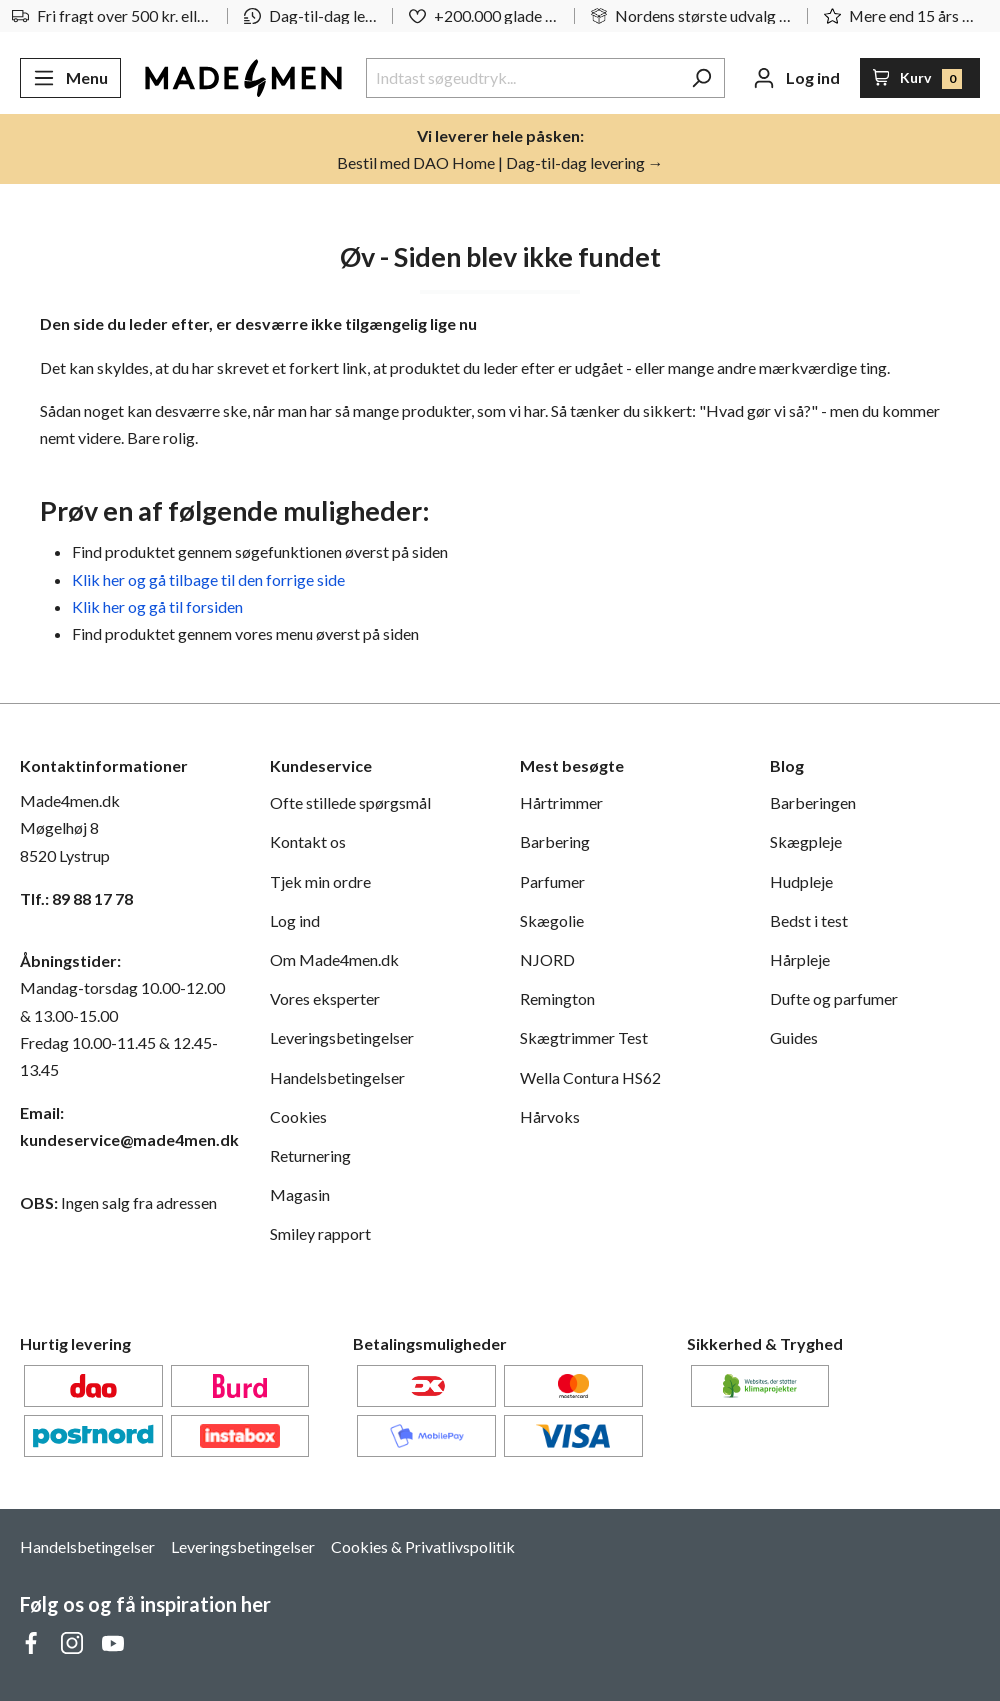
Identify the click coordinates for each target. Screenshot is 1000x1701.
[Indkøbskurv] (920, 78)
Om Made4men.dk (334, 959)
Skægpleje (806, 841)
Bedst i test (809, 920)
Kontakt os (308, 841)
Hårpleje (800, 959)
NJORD (547, 959)
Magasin (300, 1194)
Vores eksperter (325, 998)
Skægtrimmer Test (584, 1037)
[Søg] (701, 78)
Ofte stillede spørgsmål (350, 802)
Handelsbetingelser (337, 1077)
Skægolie (552, 920)
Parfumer (552, 881)
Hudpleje (801, 881)
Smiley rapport (320, 1233)
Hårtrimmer (561, 802)
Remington (557, 998)
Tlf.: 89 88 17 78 (76, 898)
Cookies (298, 1116)
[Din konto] (796, 78)
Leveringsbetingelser (342, 1037)
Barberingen (813, 802)
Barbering (555, 841)
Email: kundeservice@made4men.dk (125, 1126)
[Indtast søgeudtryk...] (522, 78)
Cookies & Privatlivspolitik (423, 1546)
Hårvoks (550, 1116)
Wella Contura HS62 (590, 1077)
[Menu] (70, 78)
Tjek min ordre (320, 881)
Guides (794, 1037)
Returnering (310, 1155)
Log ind (295, 920)
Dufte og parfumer (834, 998)
